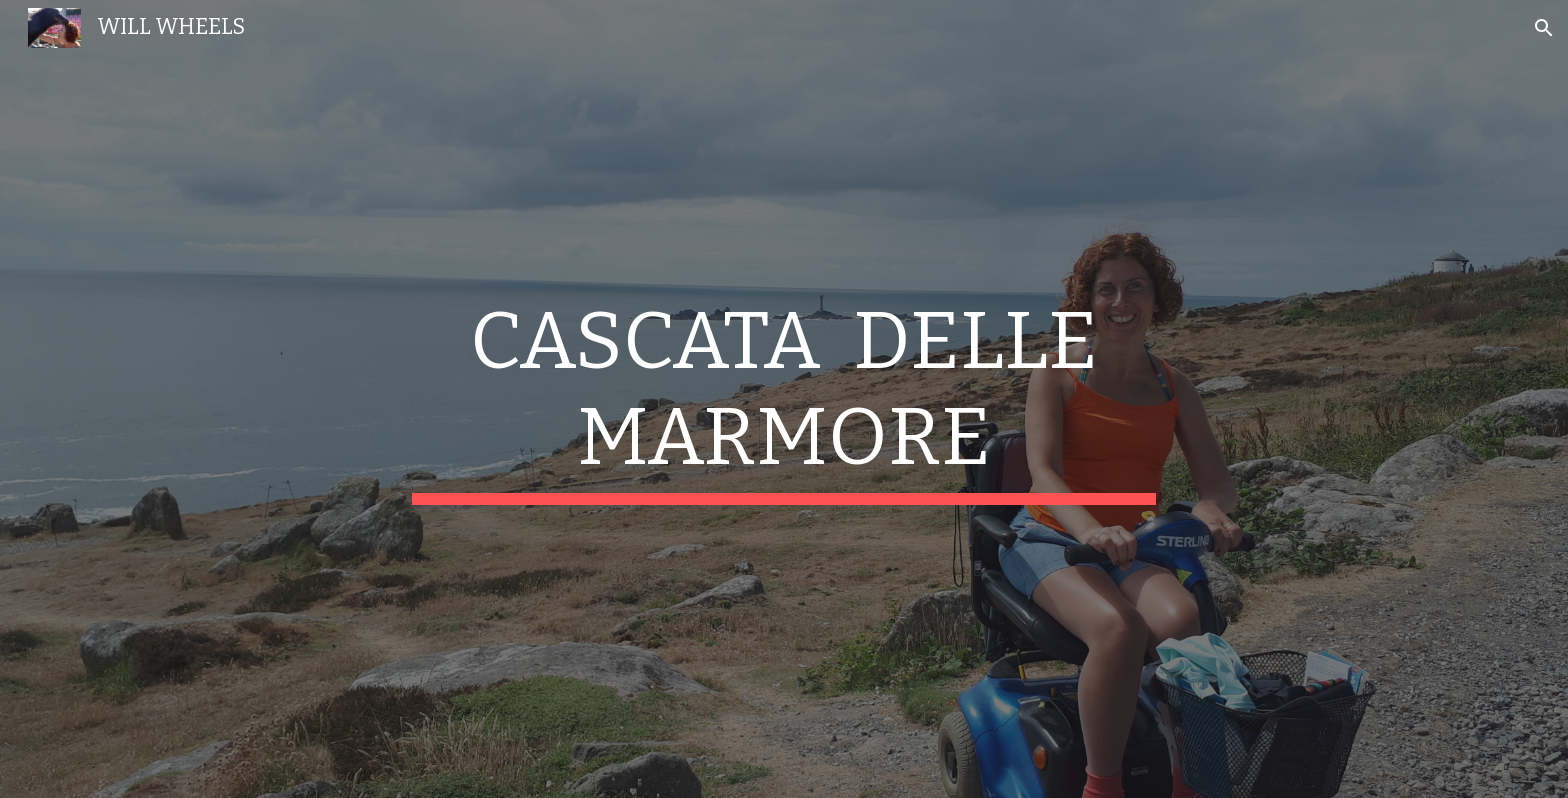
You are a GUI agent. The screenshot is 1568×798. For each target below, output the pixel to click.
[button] (1544, 28)
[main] (784, 399)
